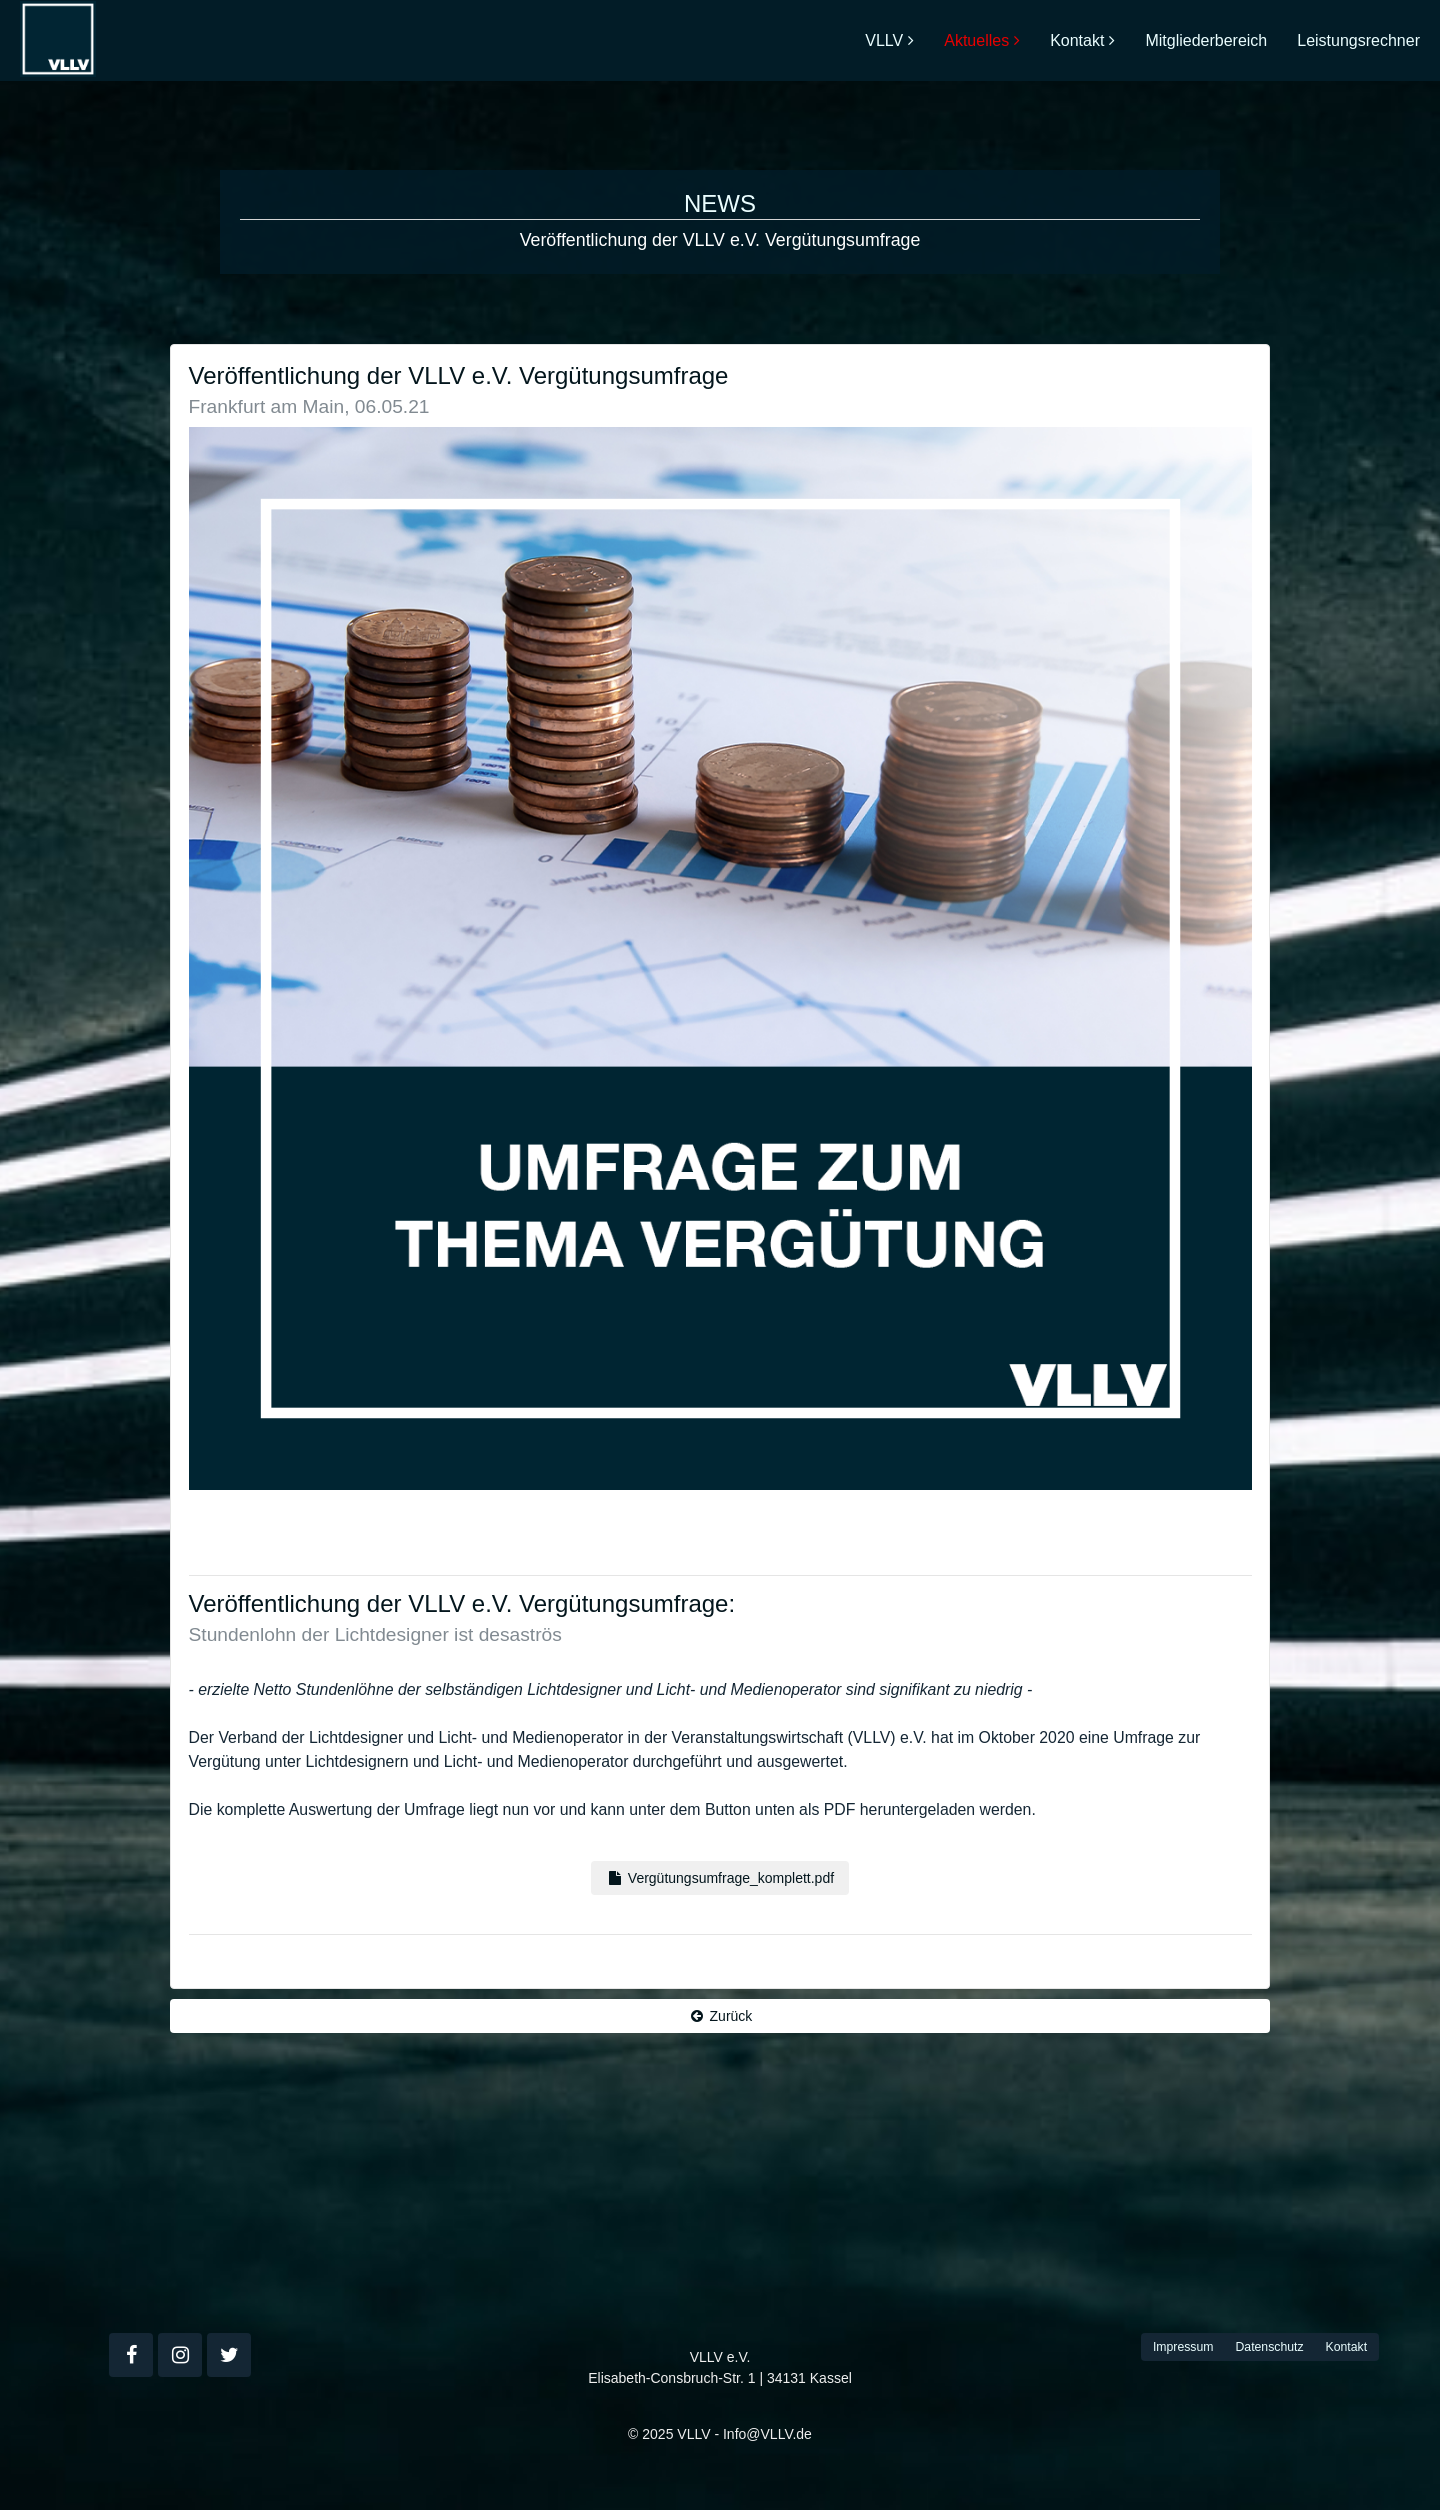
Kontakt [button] (1347, 2347)
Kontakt (1077, 40)
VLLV (884, 40)
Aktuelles (976, 40)
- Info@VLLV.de (763, 2434)
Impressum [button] (1183, 2347)
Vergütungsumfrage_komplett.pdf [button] (720, 1878)
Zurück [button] (720, 2016)
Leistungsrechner (1358, 40)
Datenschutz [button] (1269, 2347)
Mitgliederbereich (1206, 40)
